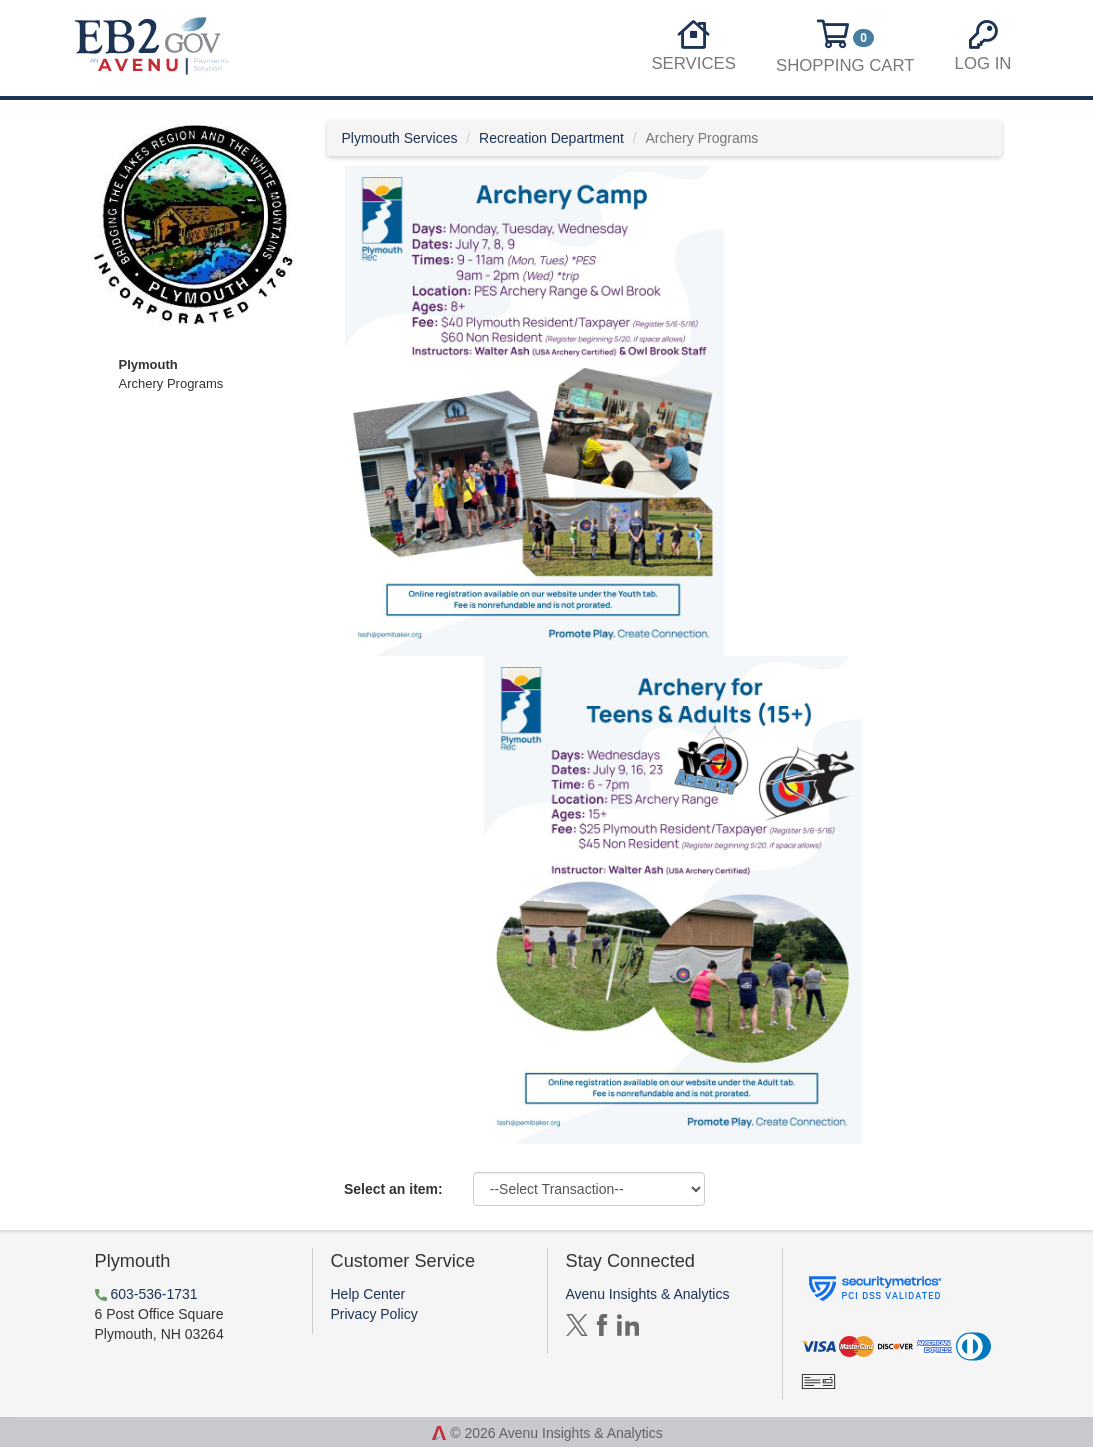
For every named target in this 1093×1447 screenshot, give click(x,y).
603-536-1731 (153, 1294)
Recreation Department (551, 138)
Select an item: (393, 1189)
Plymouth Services (400, 138)
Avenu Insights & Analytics (648, 1294)
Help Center (368, 1294)
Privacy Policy (374, 1314)
